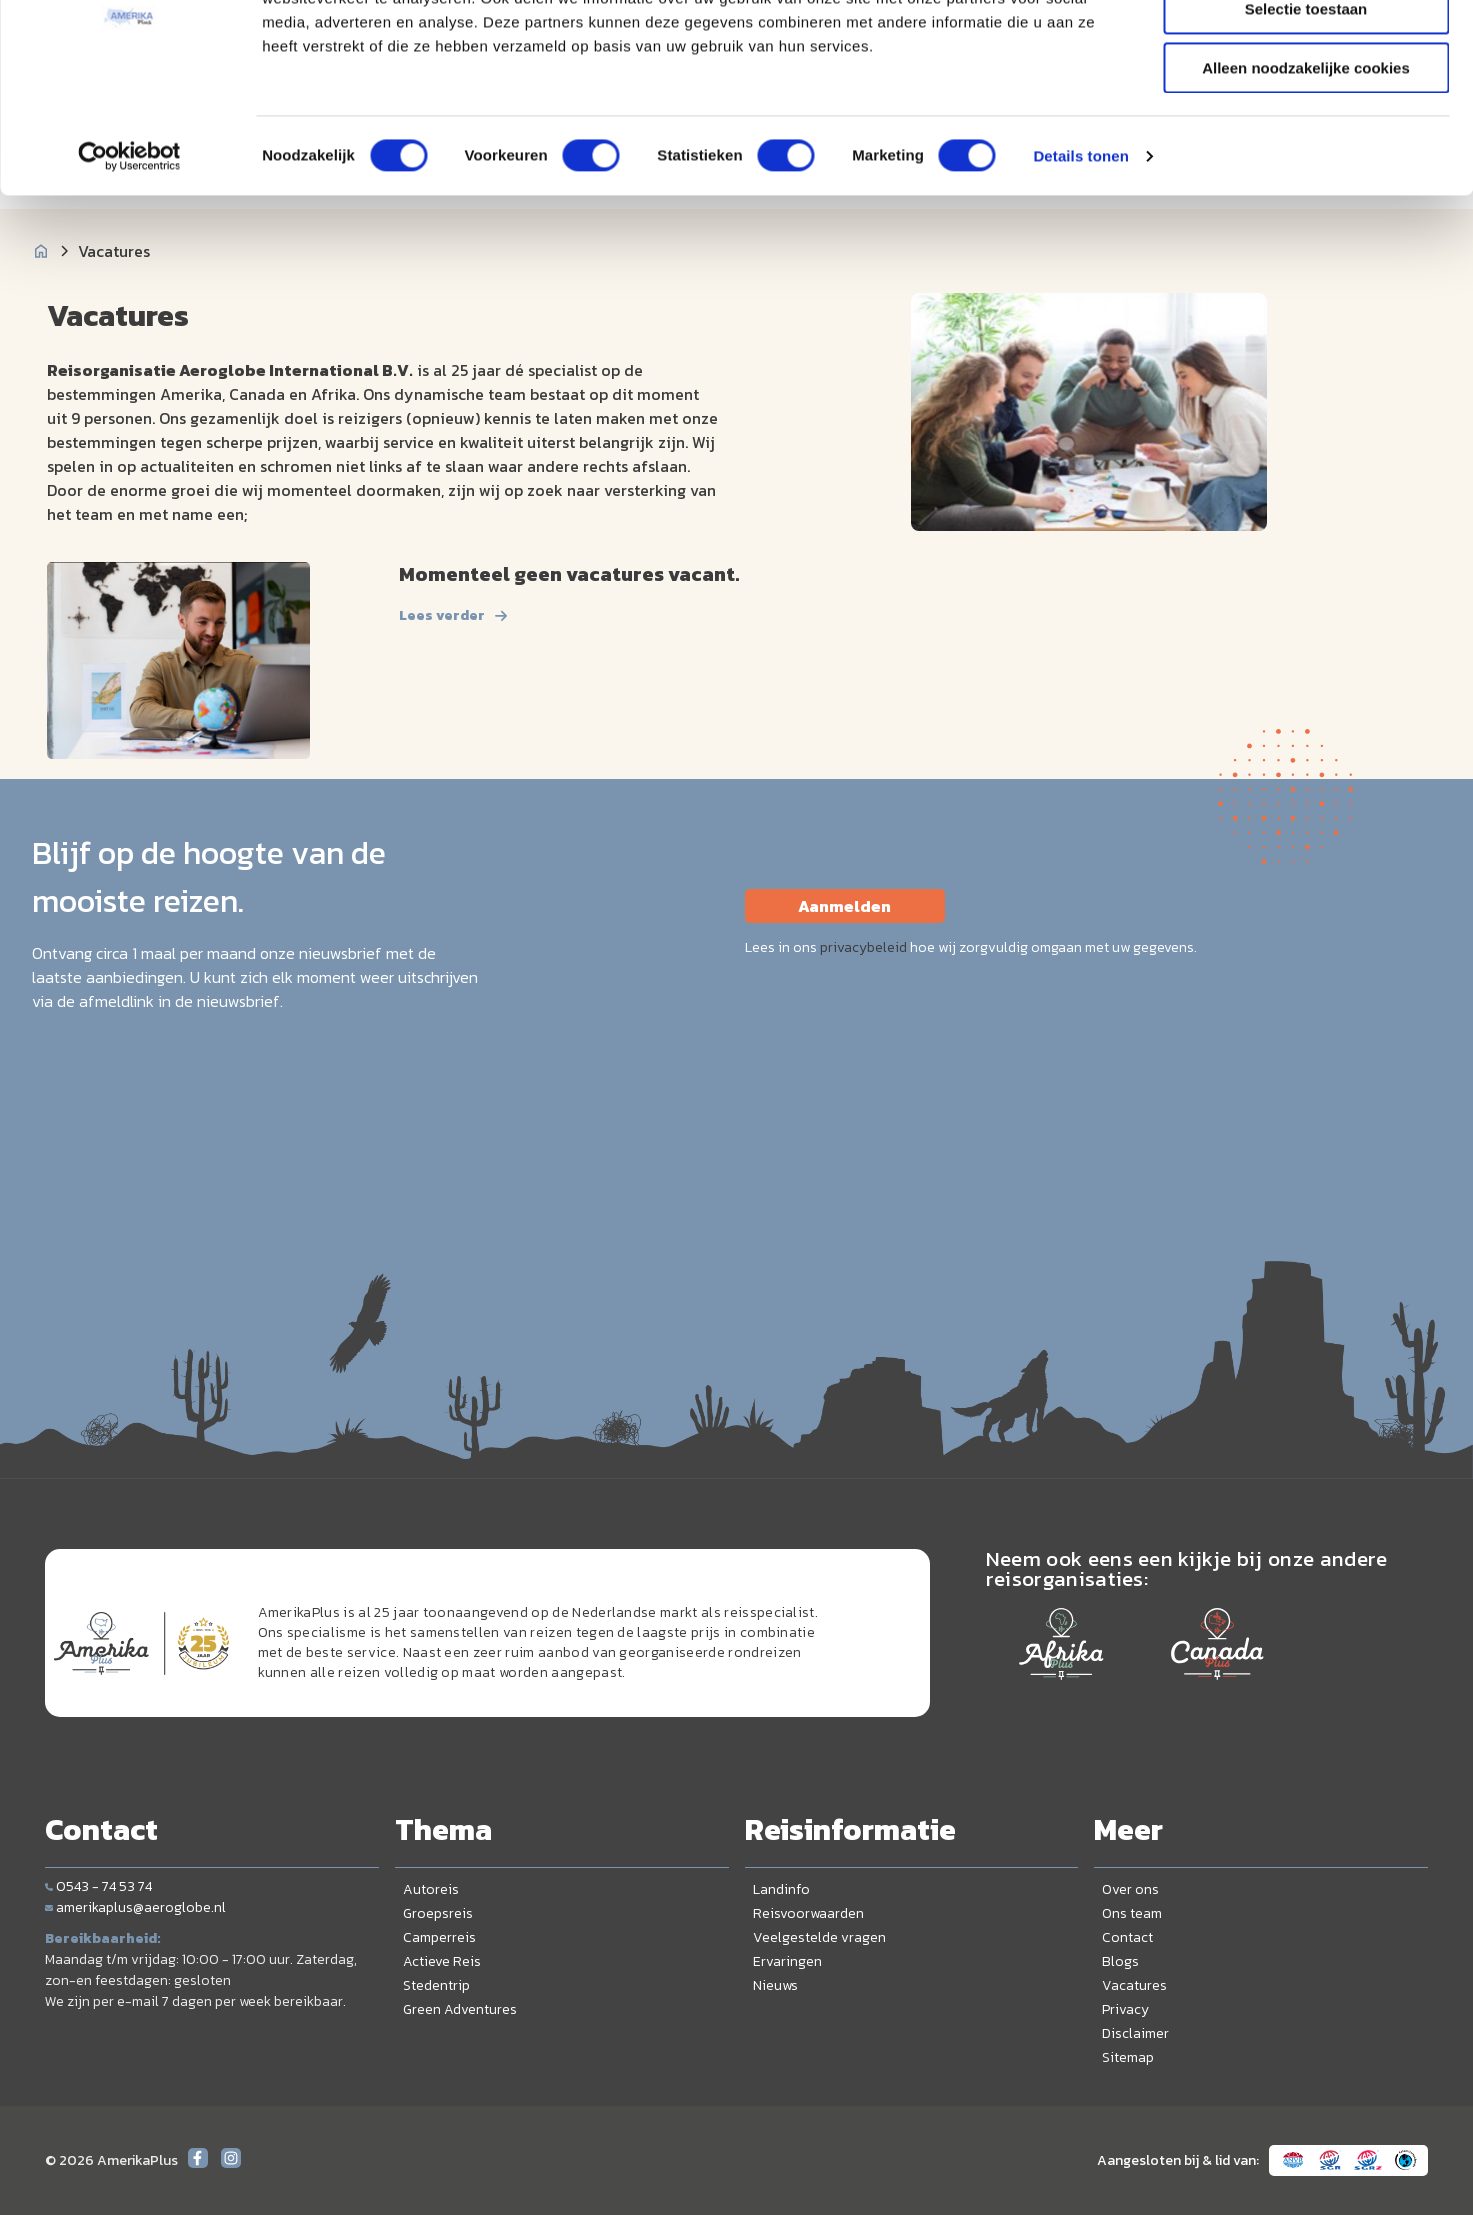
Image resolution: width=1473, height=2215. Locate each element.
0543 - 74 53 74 (98, 1886)
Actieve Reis (442, 1961)
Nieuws (775, 1985)
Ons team (1132, 1913)
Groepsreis (438, 1913)
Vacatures (1134, 1985)
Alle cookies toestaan (1305, 49)
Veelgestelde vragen (819, 1937)
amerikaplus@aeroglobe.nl (135, 1907)
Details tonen (1080, 254)
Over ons (1130, 1889)
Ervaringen (787, 1961)
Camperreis (439, 1937)
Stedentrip (436, 1985)
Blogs (1120, 1961)
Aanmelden (844, 906)
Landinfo (781, 1889)
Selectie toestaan (1306, 108)
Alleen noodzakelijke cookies (1306, 166)
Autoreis (431, 1889)
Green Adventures (460, 2009)
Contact (1127, 1937)
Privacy (1125, 2009)
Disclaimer (1135, 2033)
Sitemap (1128, 2057)
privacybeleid (863, 947)
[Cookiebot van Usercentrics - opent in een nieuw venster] (129, 255)
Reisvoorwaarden (808, 1913)
